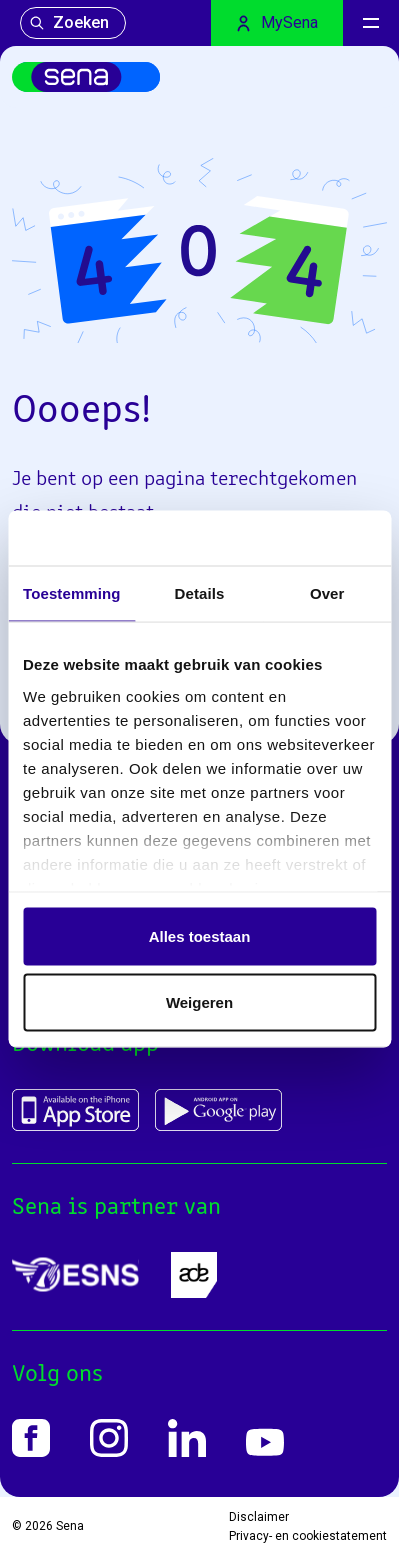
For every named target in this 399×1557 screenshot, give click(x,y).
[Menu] (371, 23)
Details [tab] (200, 593)
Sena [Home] (70, 1526)
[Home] (86, 77)
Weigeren (199, 1001)
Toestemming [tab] (72, 593)
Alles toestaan (200, 936)
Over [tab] (327, 593)
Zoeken (69, 22)
